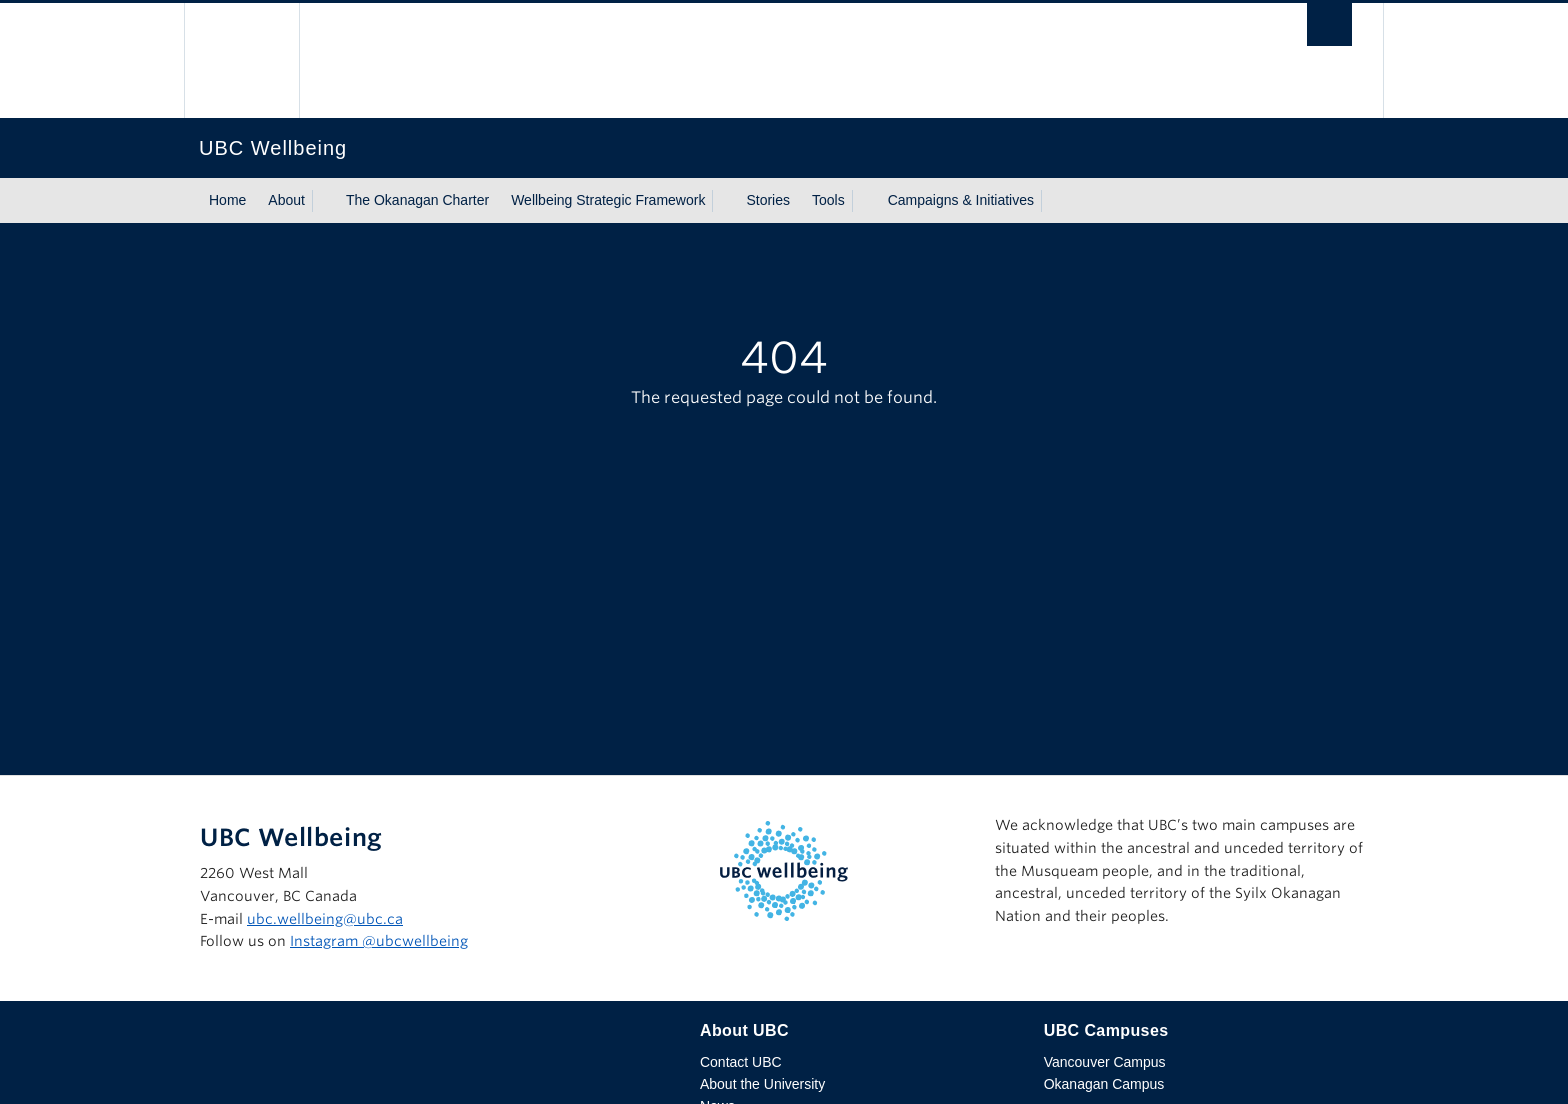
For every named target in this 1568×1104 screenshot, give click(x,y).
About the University (762, 1084)
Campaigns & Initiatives (961, 200)
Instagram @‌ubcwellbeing (379, 941)
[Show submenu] (324, 201)
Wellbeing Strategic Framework (608, 200)
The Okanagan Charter (417, 200)
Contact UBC (741, 1062)
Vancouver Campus (1105, 1062)
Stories (768, 200)
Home (227, 200)
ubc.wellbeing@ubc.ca (325, 919)
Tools (828, 200)
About (286, 200)
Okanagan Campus (1104, 1084)
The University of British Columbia (241, 60)
